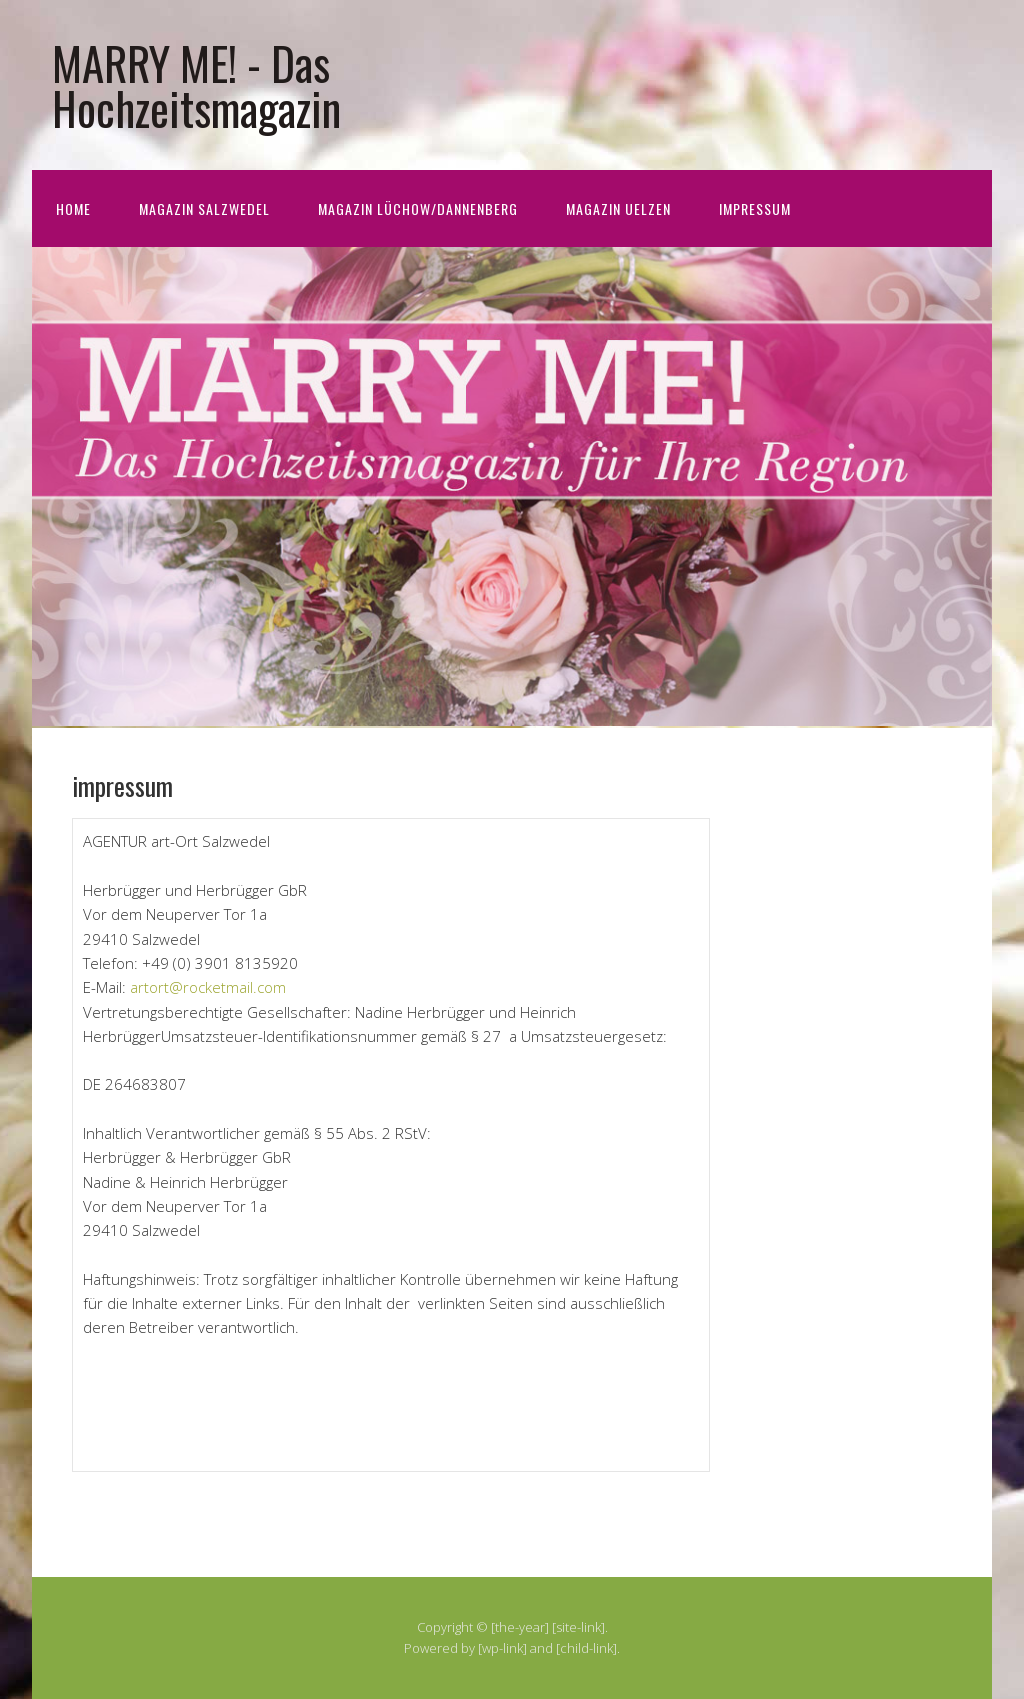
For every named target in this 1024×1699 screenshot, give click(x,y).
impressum (755, 208)
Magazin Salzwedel (204, 208)
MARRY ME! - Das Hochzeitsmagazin (196, 85)
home (73, 208)
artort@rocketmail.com (208, 987)
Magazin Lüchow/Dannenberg (418, 208)
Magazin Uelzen (618, 208)
